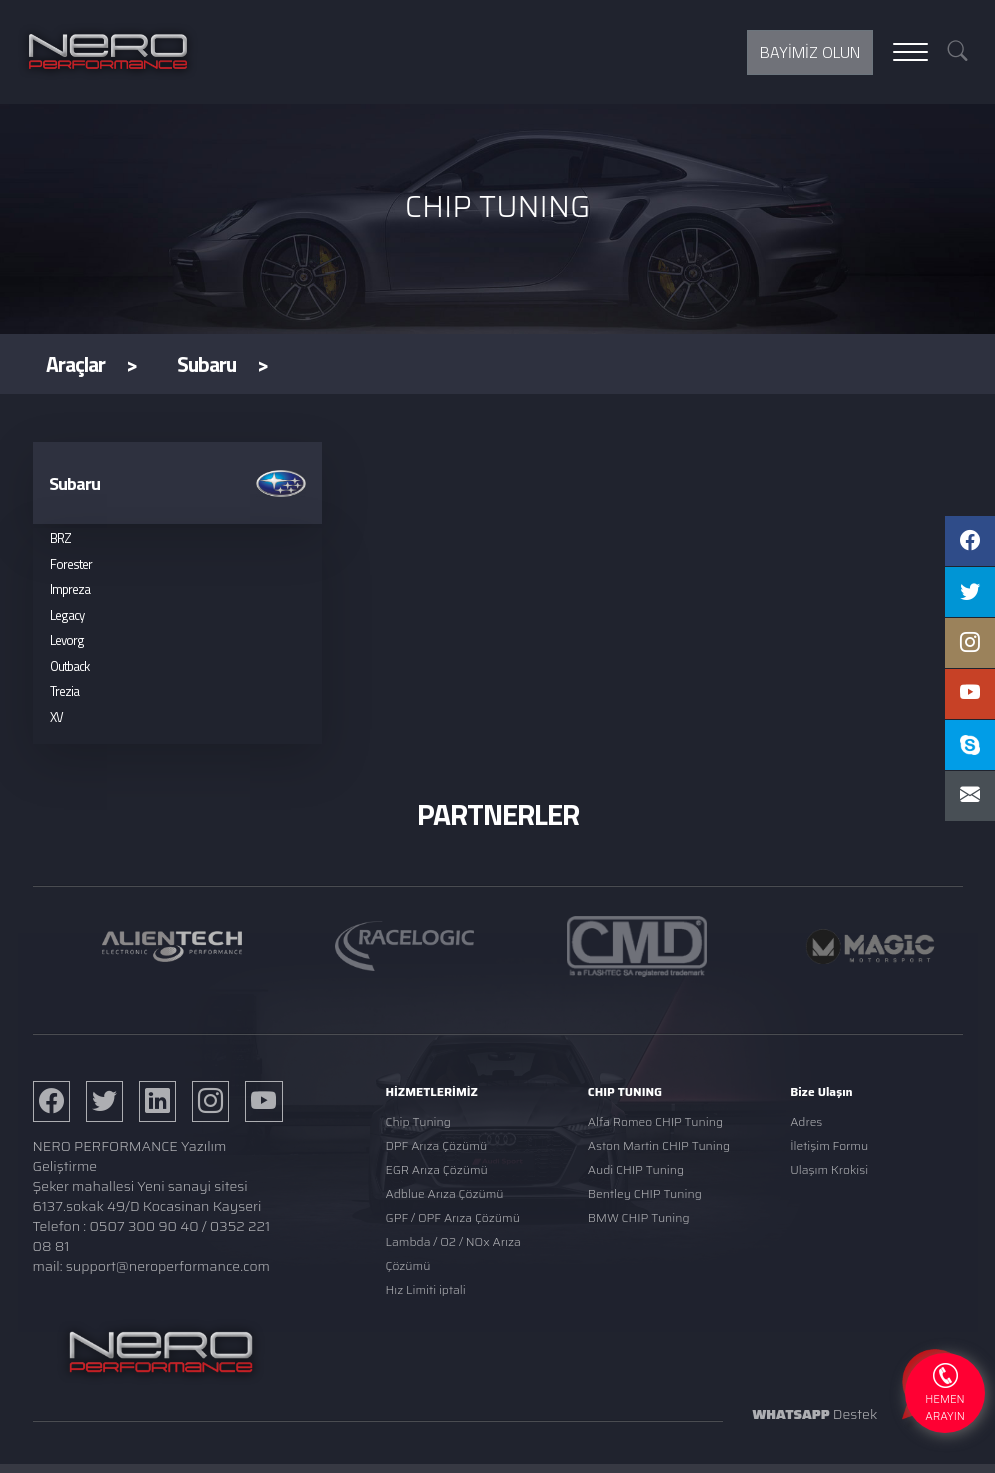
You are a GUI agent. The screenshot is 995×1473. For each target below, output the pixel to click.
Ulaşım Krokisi (829, 1169)
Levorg (67, 640)
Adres (806, 1121)
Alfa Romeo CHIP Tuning (655, 1121)
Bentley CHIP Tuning (645, 1193)
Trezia (64, 691)
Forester (71, 564)
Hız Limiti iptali (425, 1289)
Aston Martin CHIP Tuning (659, 1145)
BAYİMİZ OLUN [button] (810, 52)
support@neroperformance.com (168, 1266)
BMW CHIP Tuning (639, 1217)
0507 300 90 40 (143, 1226)
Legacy (67, 615)
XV (56, 717)
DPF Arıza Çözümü (436, 1145)
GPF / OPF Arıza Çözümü (452, 1217)
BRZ (60, 538)
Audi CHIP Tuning (636, 1169)
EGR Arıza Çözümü (436, 1169)
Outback (69, 666)
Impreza (70, 589)
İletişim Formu (829, 1145)
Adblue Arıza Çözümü (444, 1193)
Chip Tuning (417, 1121)
